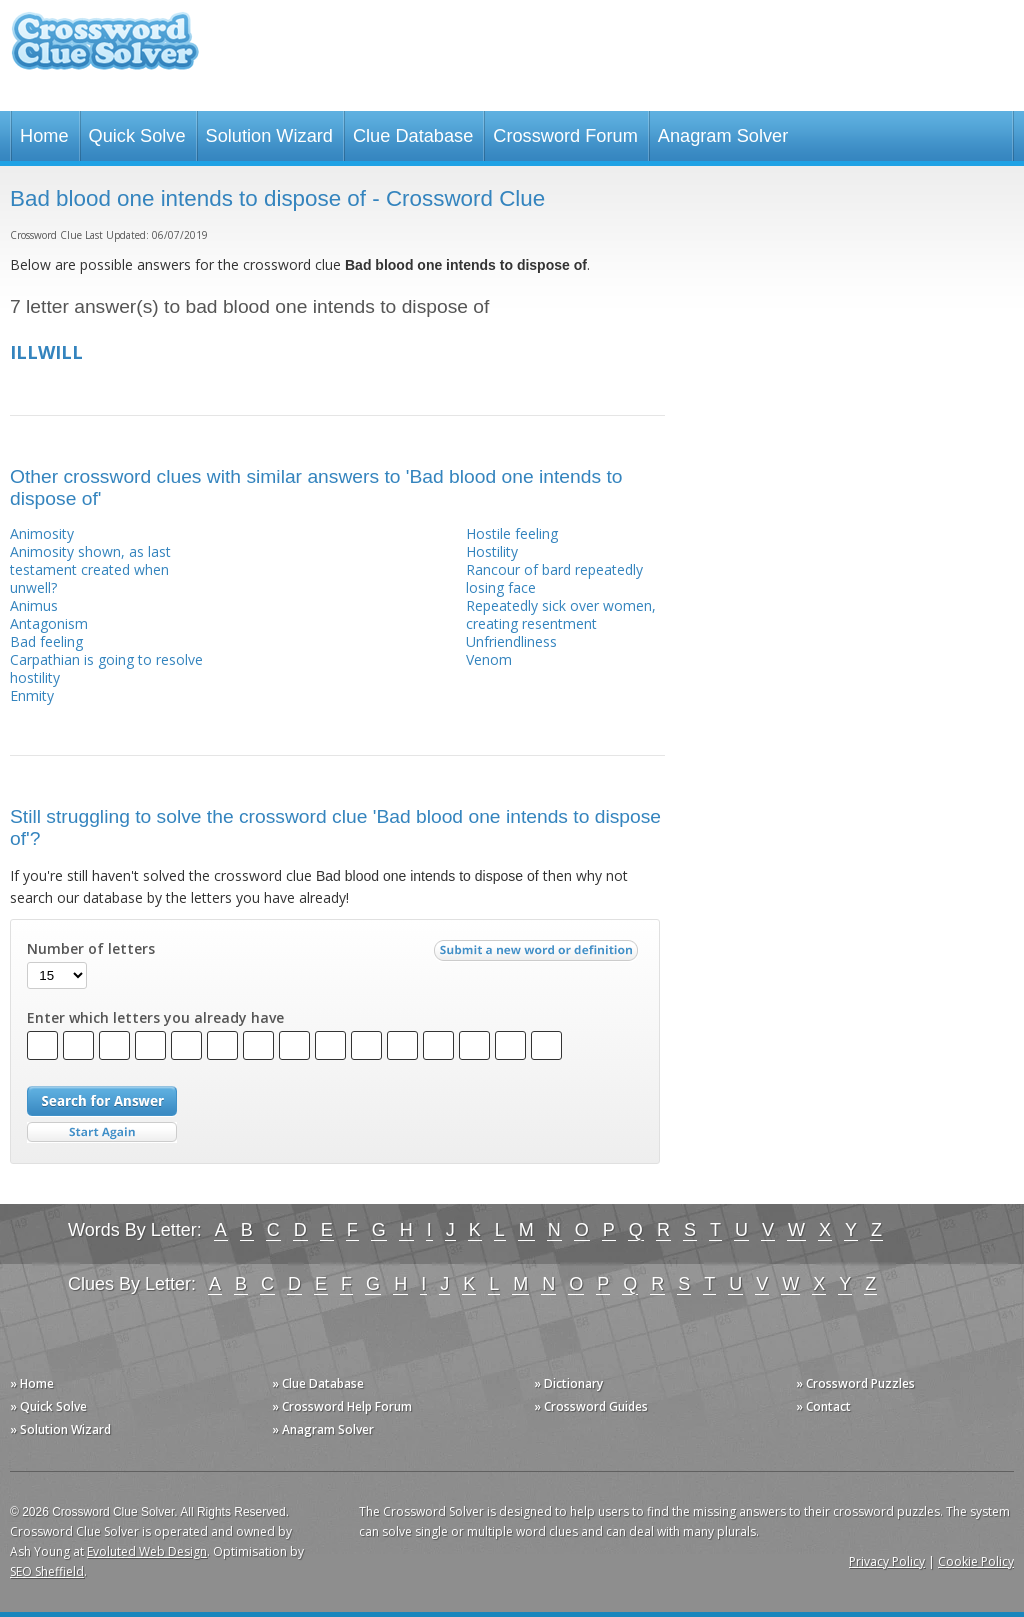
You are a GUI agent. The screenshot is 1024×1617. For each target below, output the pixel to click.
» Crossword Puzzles (855, 1383)
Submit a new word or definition (538, 955)
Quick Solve (137, 136)
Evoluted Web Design (147, 1551)
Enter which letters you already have (155, 1018)
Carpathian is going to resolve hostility (106, 668)
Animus (34, 605)
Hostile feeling (512, 533)
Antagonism (49, 623)
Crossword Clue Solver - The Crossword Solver (105, 50)
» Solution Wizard (60, 1429)
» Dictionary (568, 1383)
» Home (32, 1383)
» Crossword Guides (591, 1406)
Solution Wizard (269, 136)
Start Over (102, 1132)
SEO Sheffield (47, 1571)
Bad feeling (46, 641)
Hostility (492, 551)
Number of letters (91, 949)
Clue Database (413, 136)
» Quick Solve (48, 1406)
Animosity (42, 533)
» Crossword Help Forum (342, 1406)
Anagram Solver (723, 136)
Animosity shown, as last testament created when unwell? (90, 569)
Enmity (32, 695)
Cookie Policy (976, 1561)
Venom (489, 659)
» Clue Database (318, 1383)
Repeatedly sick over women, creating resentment (561, 614)
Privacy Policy (887, 1561)
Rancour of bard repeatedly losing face (554, 578)
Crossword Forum (565, 136)
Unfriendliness (511, 641)
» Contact (823, 1406)
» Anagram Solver (323, 1429)
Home (44, 136)
